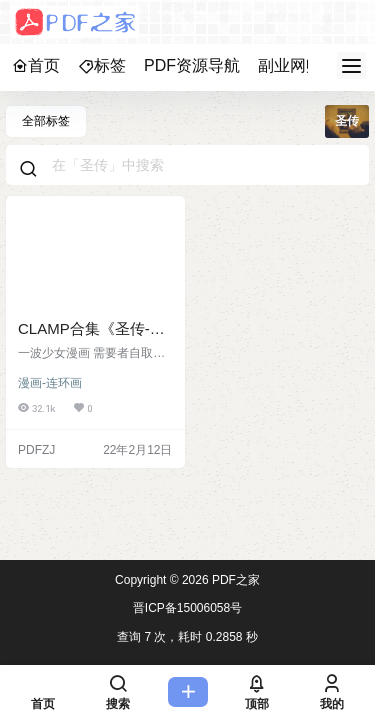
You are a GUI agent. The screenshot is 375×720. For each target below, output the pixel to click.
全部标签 (46, 121)
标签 (102, 65)
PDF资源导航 (192, 65)
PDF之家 (234, 580)
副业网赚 (290, 65)
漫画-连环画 (50, 383)
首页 (36, 65)
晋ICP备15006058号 (187, 608)
